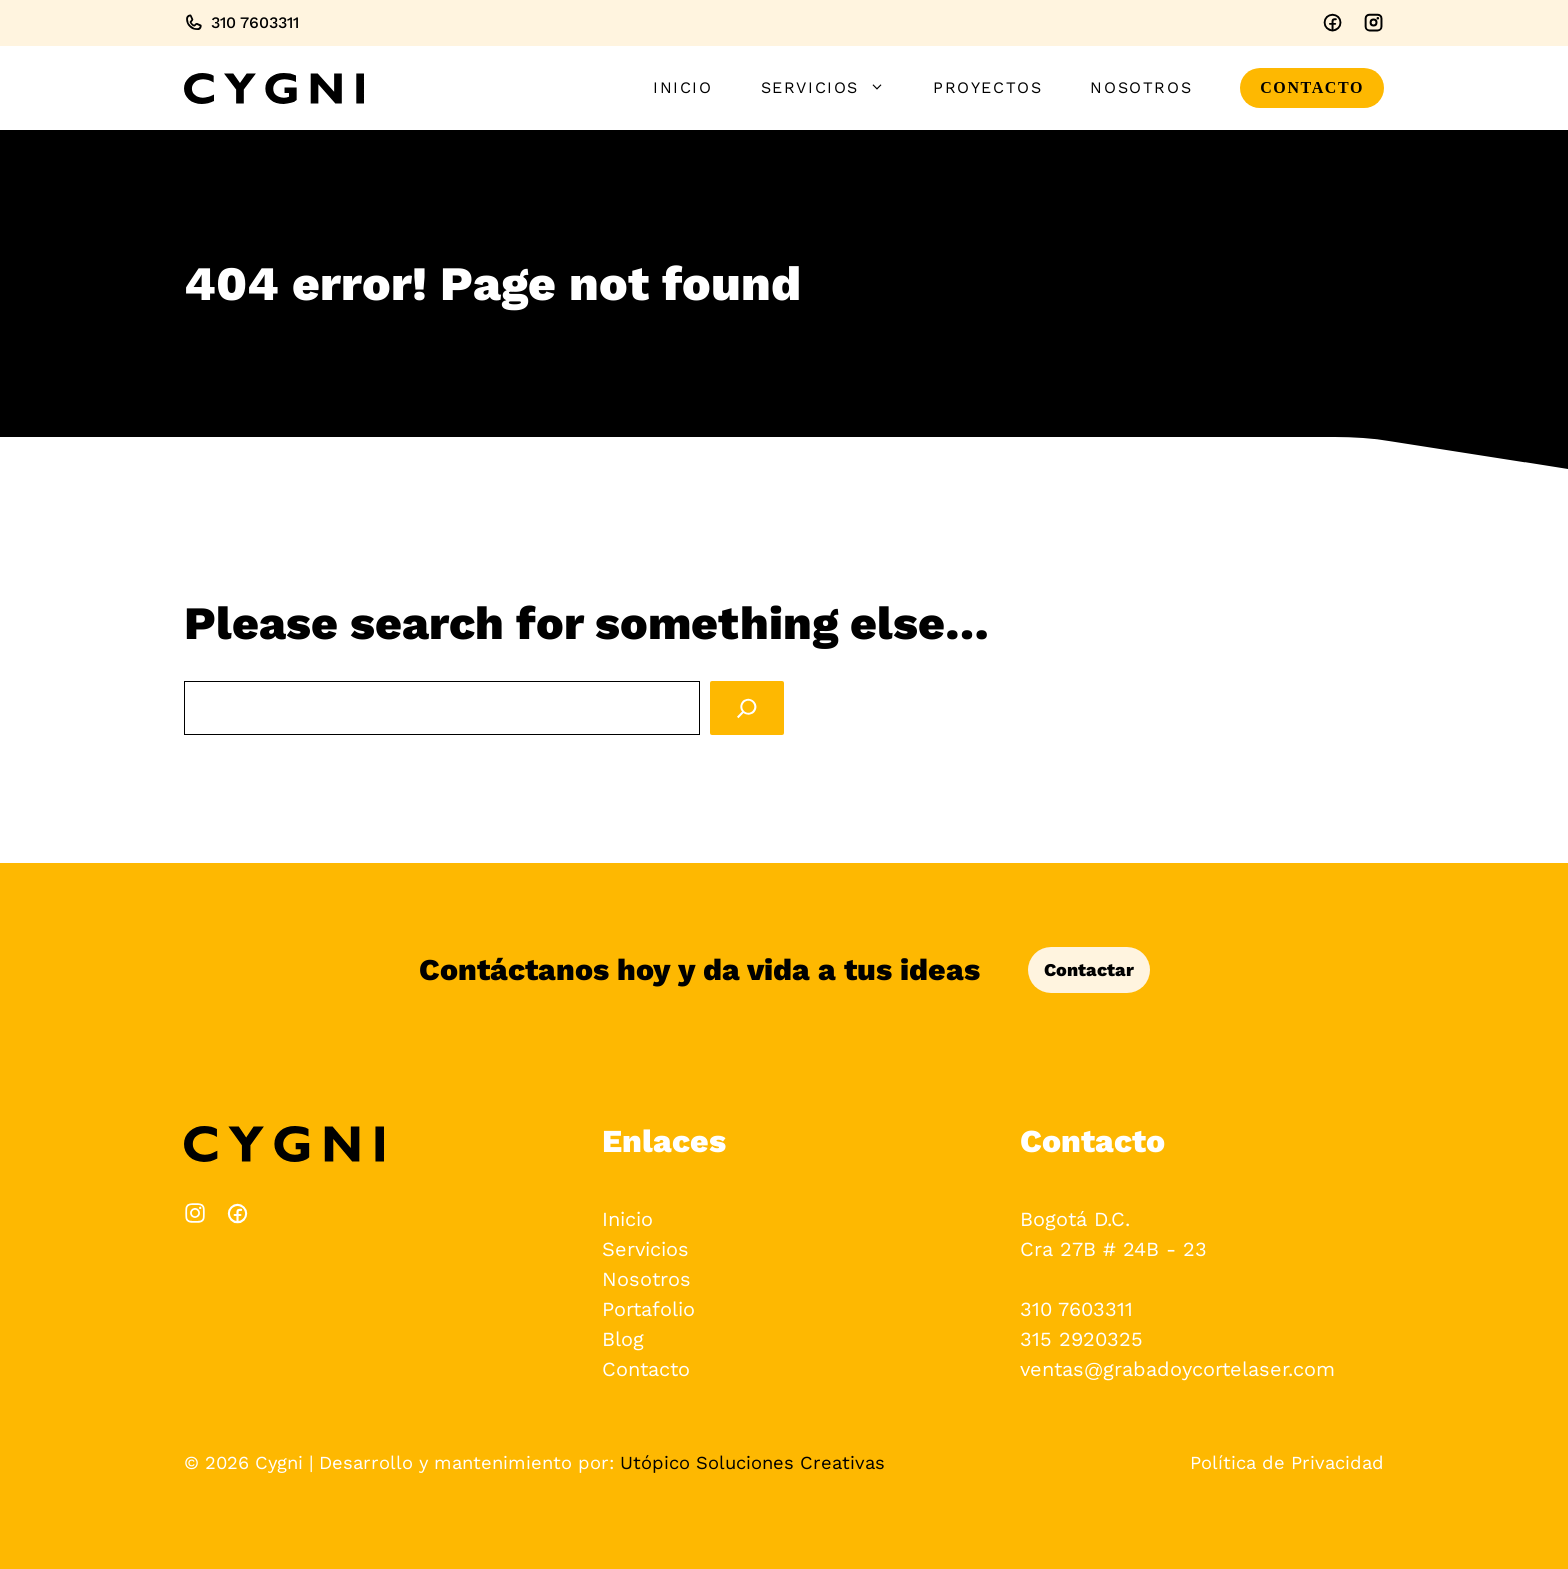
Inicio (683, 87)
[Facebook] (1332, 22)
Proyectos (987, 87)
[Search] (747, 708)
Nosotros (1141, 87)
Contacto (646, 1369)
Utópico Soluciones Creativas (752, 1462)
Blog (623, 1339)
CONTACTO (1312, 87)
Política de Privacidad (1287, 1462)
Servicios (835, 88)
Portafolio (648, 1309)
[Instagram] (1373, 22)
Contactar (1089, 969)
